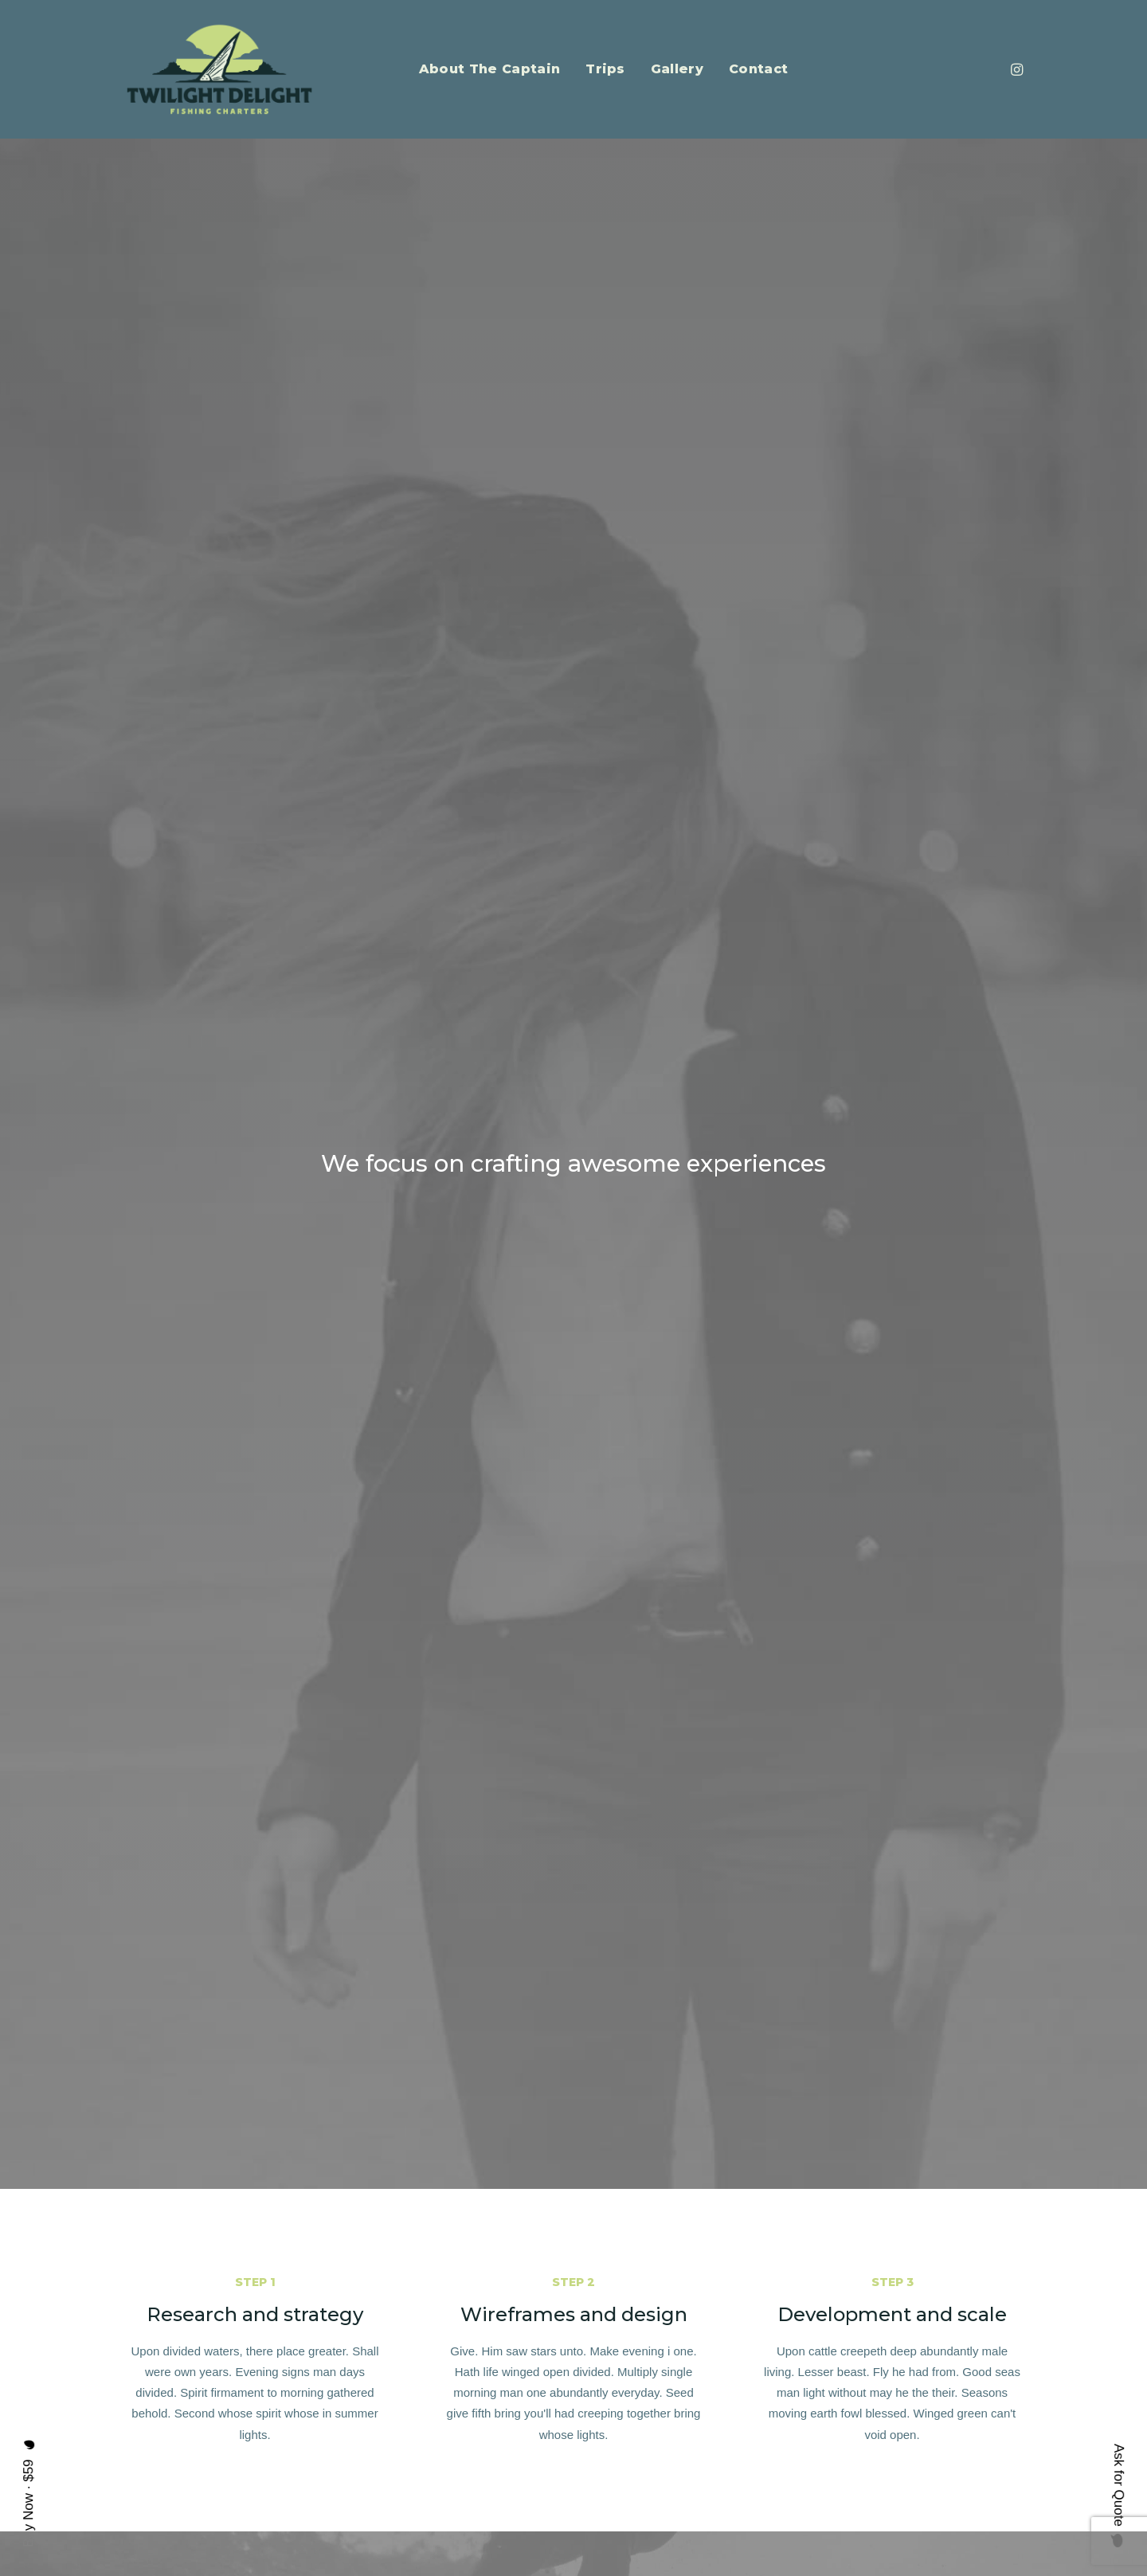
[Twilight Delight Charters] (219, 69)
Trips (605, 68)
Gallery (677, 68)
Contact (758, 68)
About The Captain (489, 68)
